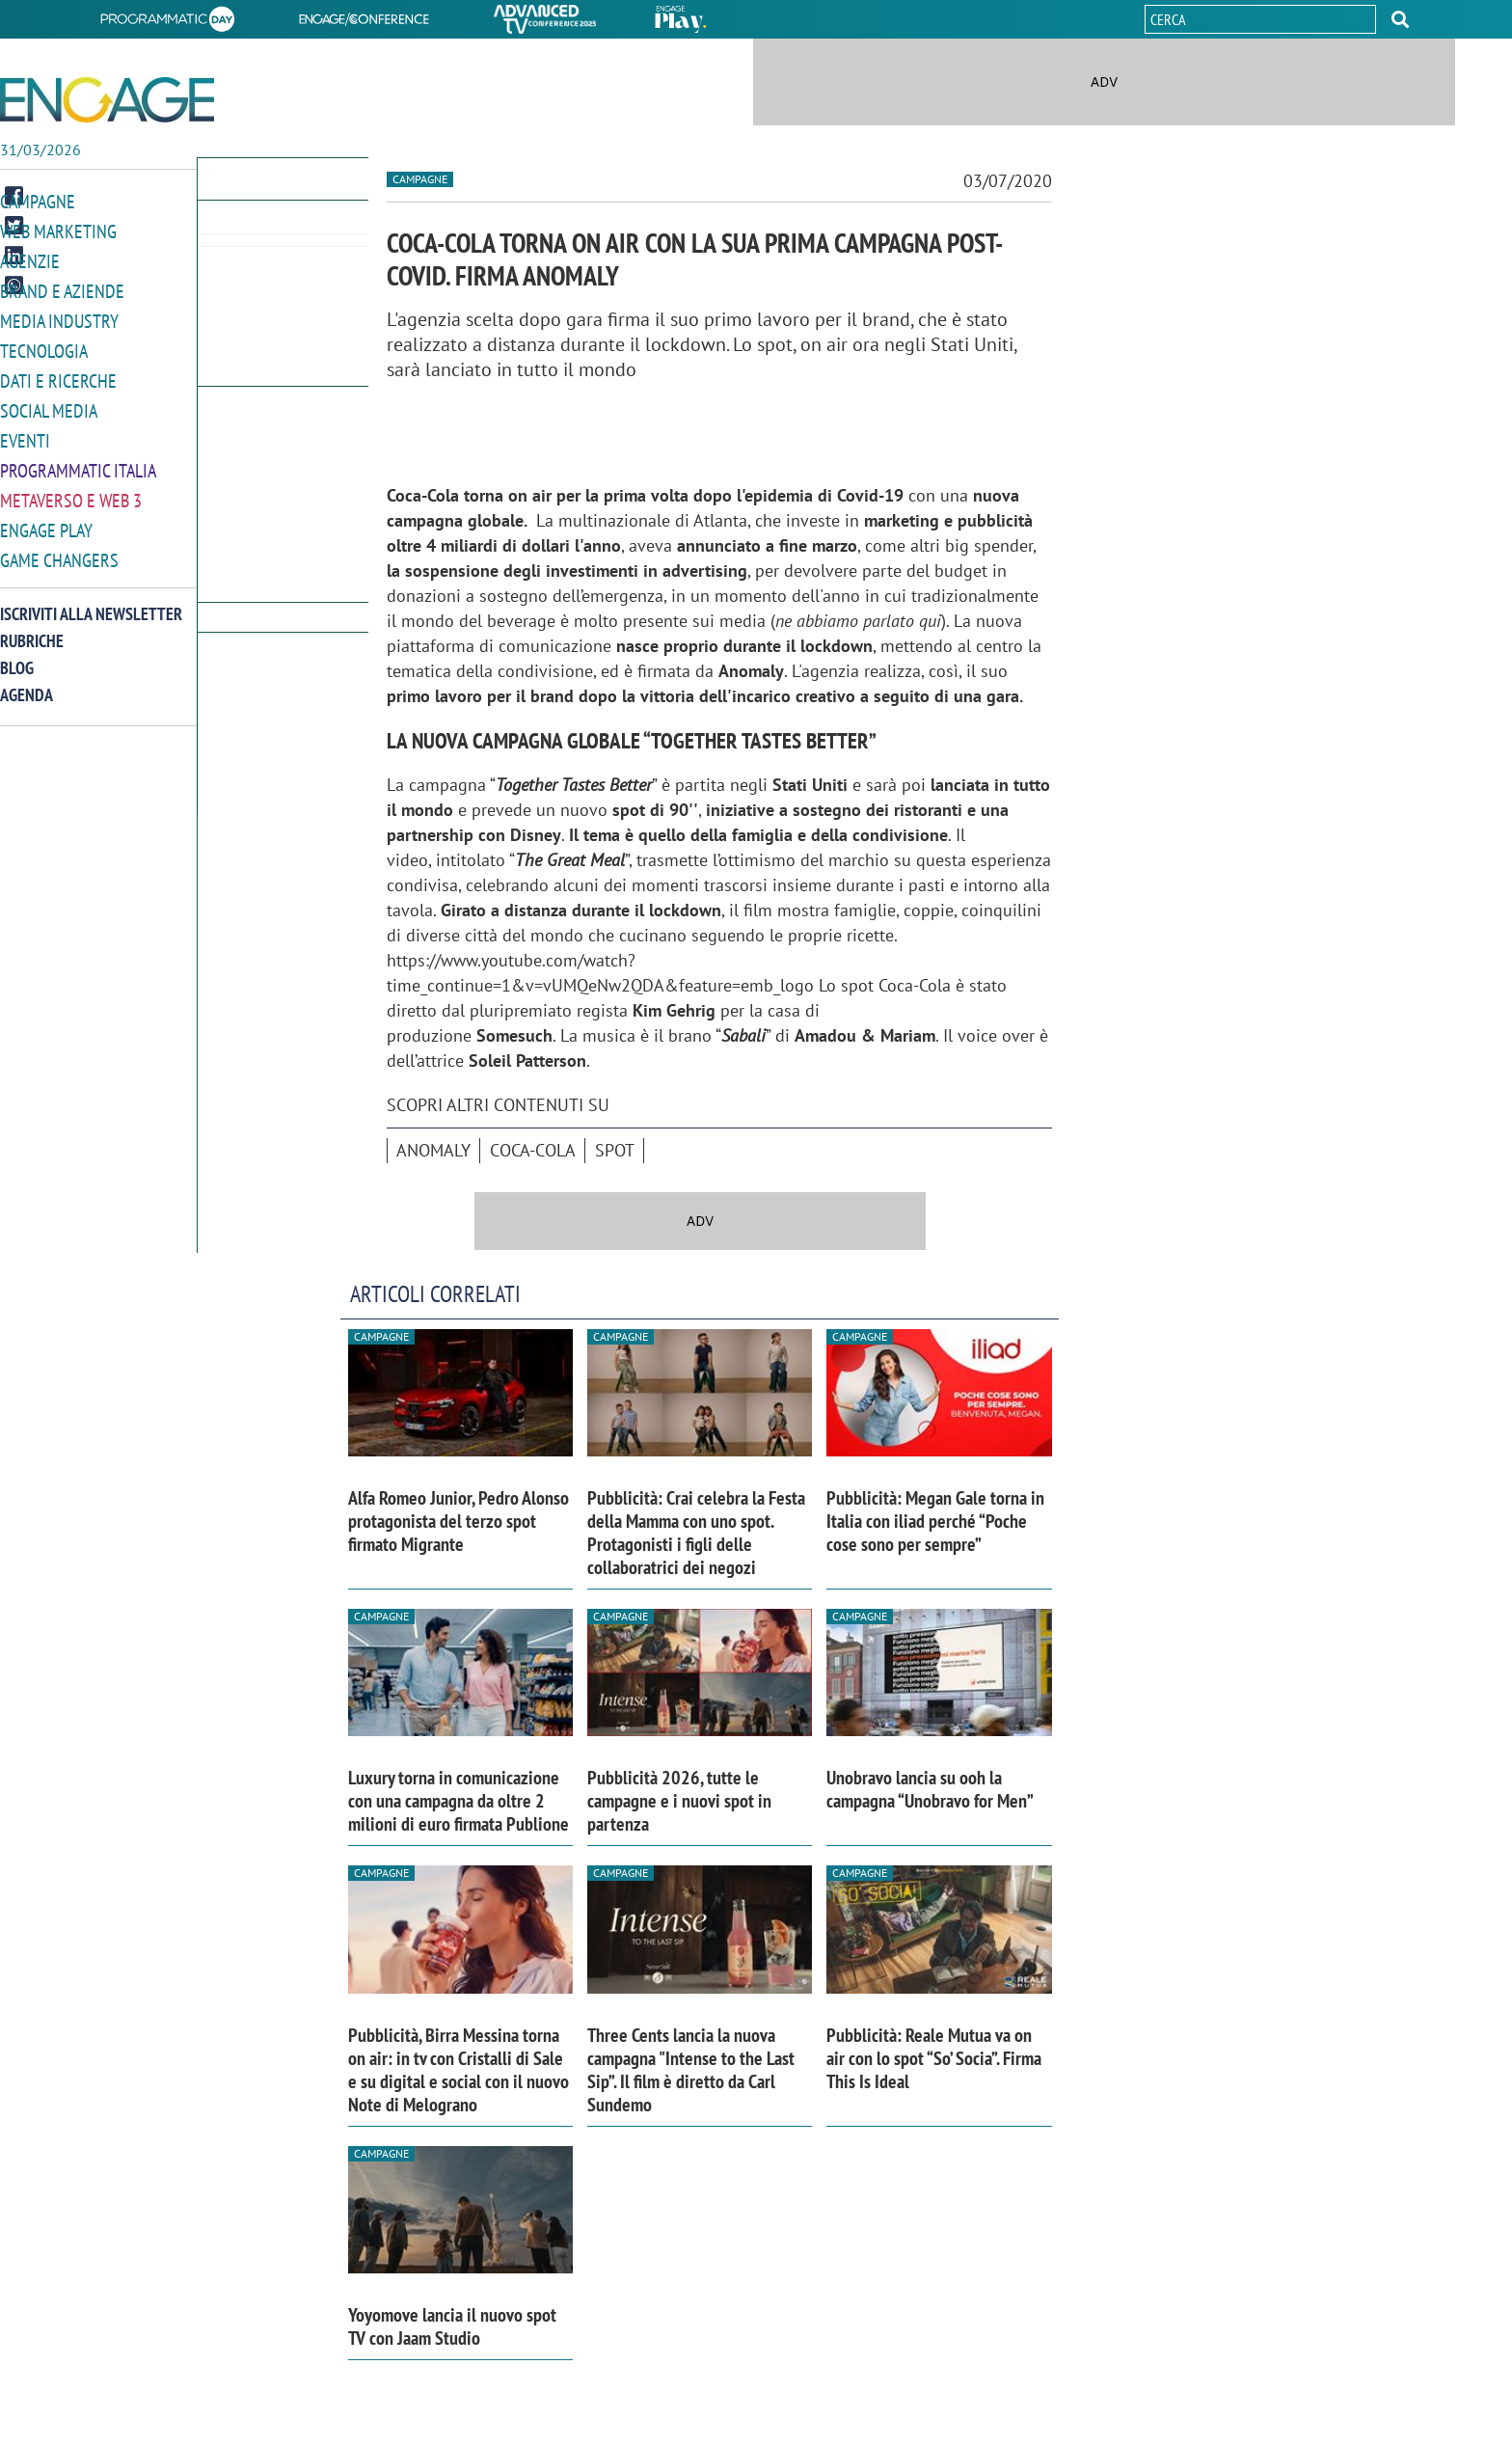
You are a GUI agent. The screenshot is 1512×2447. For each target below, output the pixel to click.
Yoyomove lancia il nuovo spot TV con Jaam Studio (452, 2326)
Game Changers (55, 548)
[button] (1400, 19)
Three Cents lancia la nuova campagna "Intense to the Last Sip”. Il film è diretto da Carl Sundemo (691, 2070)
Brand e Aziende (57, 288)
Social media (45, 404)
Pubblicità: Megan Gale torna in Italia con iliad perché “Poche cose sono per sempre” (935, 1521)
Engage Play (44, 519)
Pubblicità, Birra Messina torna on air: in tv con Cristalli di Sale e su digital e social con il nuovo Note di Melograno (458, 2070)
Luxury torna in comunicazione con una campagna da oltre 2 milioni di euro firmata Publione (458, 1800)
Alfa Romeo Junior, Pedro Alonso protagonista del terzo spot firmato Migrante (458, 1521)
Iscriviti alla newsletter (91, 601)
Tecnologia (41, 346)
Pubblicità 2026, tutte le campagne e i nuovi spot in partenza (679, 1800)
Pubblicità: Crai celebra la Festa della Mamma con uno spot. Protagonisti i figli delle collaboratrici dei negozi (696, 1532)
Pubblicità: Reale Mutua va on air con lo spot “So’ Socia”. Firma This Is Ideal (933, 2058)
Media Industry (55, 317)
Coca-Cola (533, 1150)
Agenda (26, 682)
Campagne (35, 201)
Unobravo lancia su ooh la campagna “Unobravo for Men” (930, 1789)
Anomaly (433, 1150)
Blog (17, 655)
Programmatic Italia (74, 461)
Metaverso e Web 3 (67, 490)
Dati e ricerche (54, 375)
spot (614, 1150)
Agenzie (27, 259)
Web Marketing (54, 230)
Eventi (23, 433)
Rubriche (32, 628)
